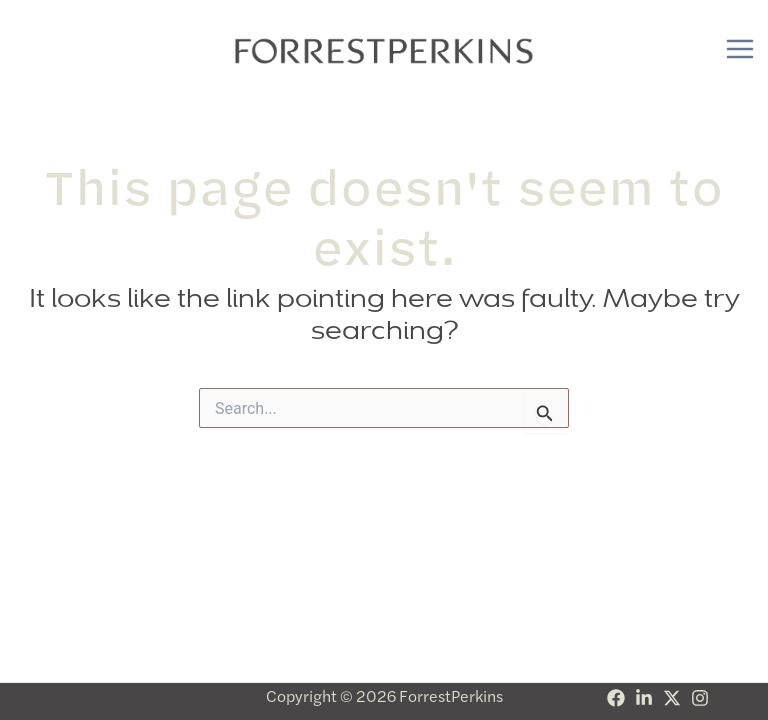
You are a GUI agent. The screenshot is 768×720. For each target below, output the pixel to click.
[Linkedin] (644, 698)
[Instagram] (700, 698)
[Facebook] (616, 698)
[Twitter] (672, 698)
